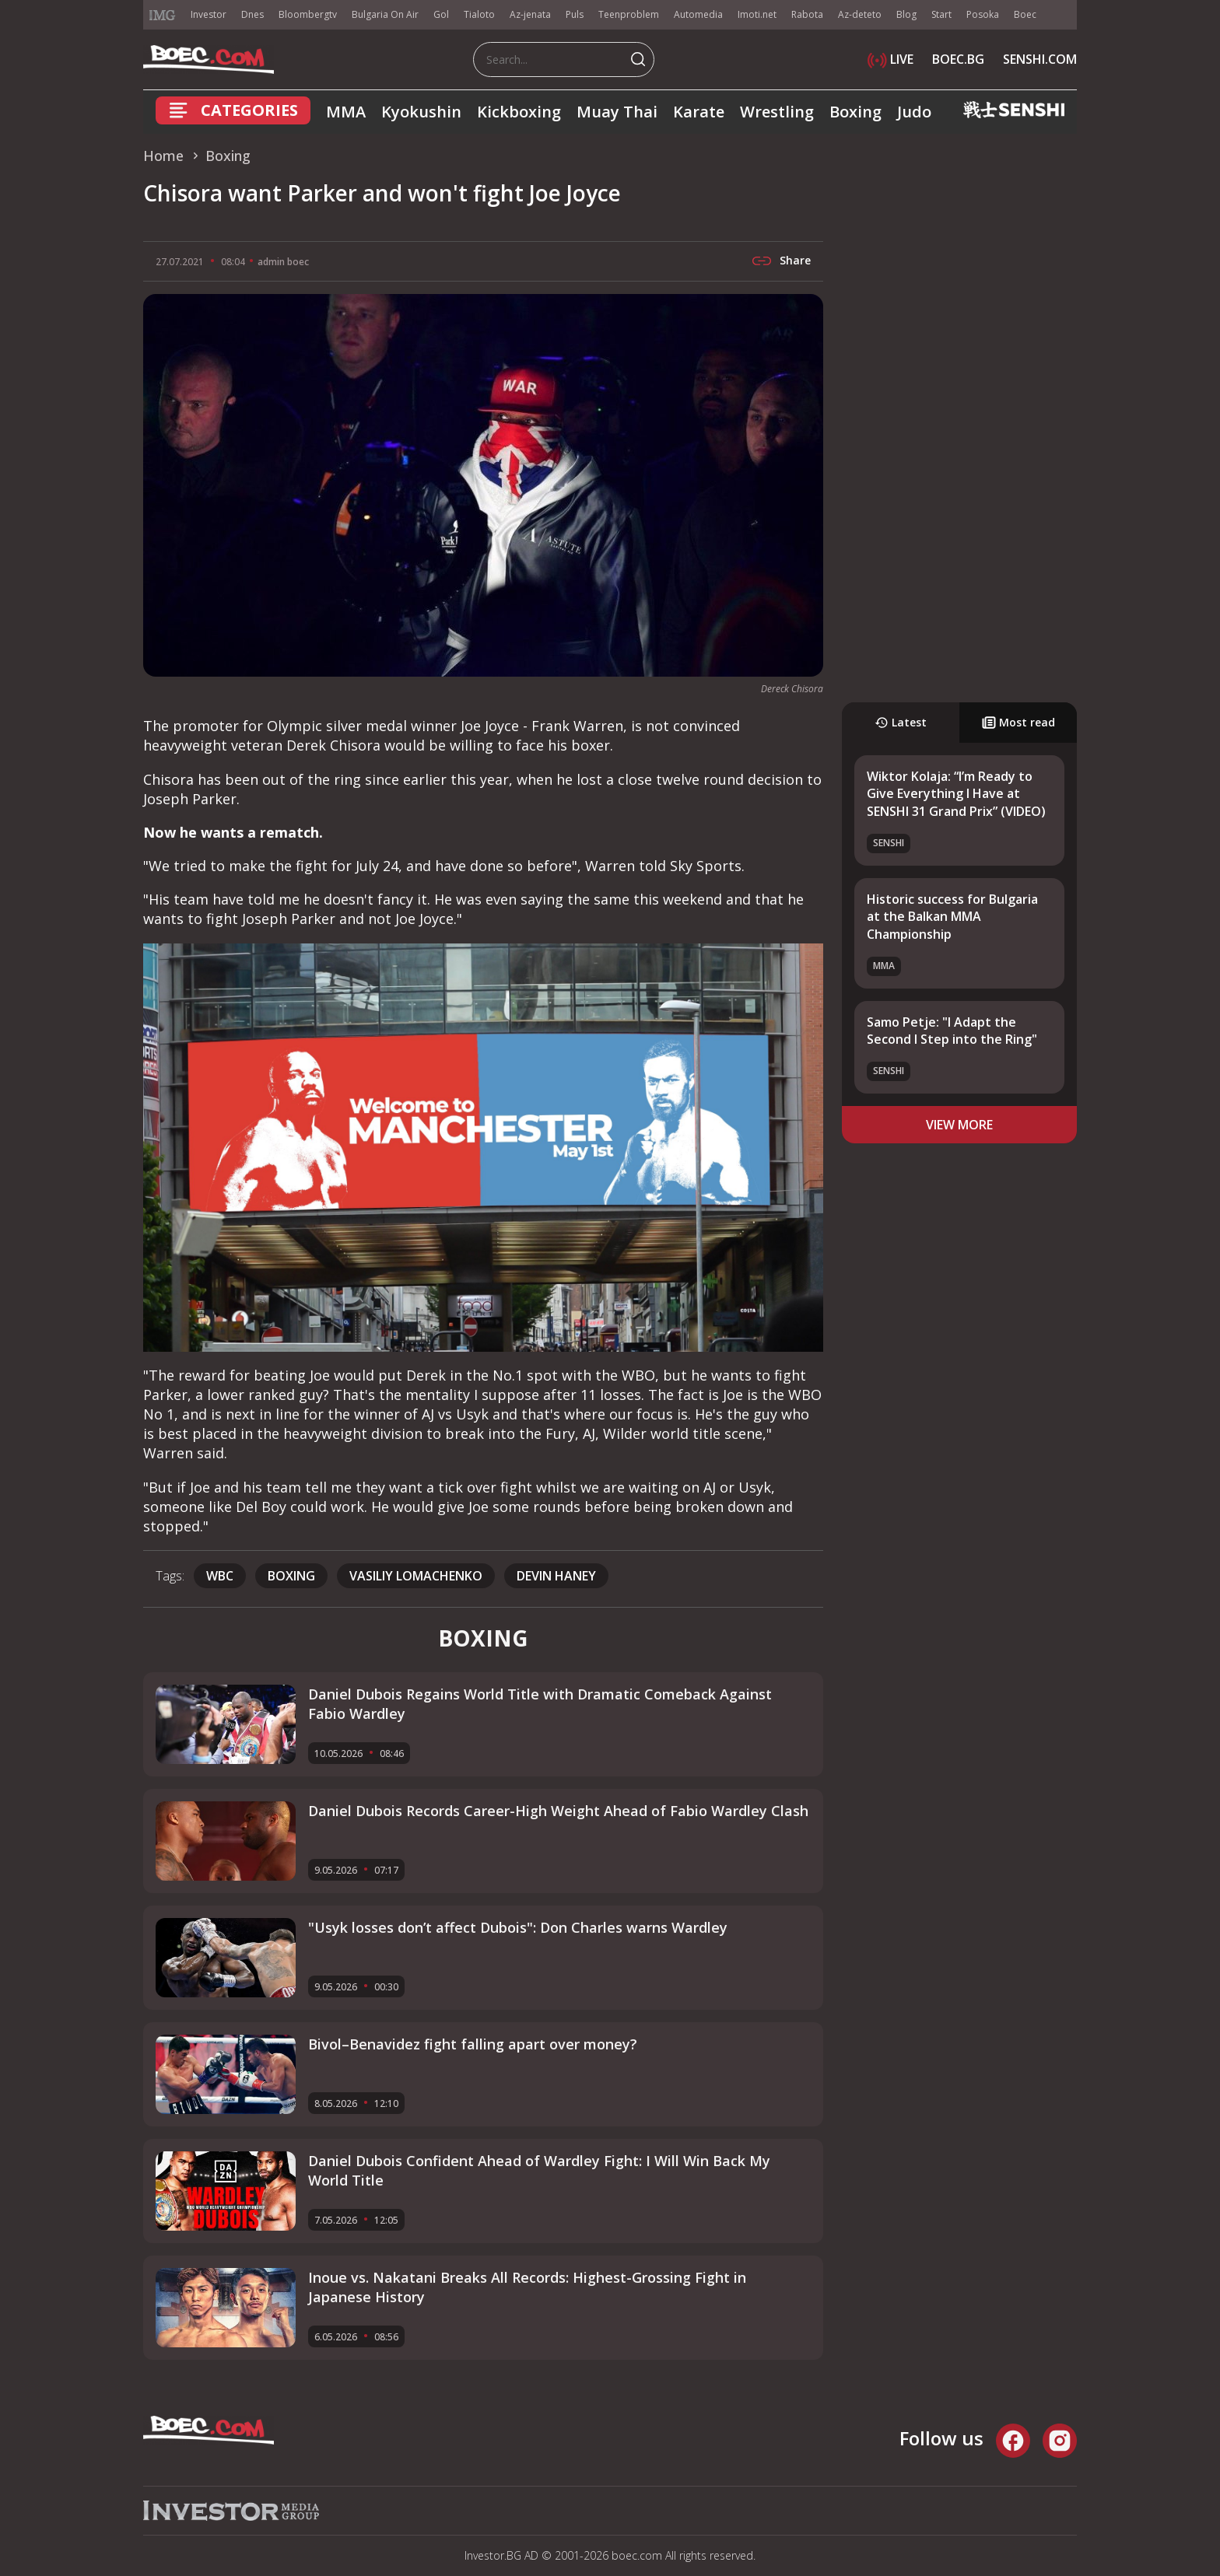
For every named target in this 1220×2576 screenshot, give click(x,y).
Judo (914, 111)
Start (941, 14)
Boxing (855, 111)
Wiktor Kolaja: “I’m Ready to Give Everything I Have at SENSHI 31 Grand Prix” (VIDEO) (956, 794)
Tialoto (479, 14)
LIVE (890, 59)
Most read (1018, 722)
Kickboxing (519, 111)
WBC (219, 1575)
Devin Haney (556, 1575)
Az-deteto (860, 14)
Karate (698, 111)
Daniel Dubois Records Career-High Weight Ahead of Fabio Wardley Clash (558, 1810)
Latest (901, 722)
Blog (906, 14)
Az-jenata (530, 14)
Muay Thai (617, 111)
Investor (208, 14)
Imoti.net (757, 14)
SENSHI (888, 842)
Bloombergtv (308, 14)
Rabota (807, 14)
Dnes (252, 14)
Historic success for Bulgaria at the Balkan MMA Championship (952, 917)
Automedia (698, 14)
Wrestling (777, 111)
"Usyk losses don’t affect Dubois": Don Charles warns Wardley (517, 1927)
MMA (346, 111)
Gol (441, 14)
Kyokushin (421, 111)
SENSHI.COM (1040, 59)
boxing (291, 1575)
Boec (1025, 14)
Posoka (982, 14)
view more (959, 1124)
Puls (575, 14)
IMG (162, 15)
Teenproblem (628, 14)
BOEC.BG (958, 59)
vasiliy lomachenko (415, 1575)
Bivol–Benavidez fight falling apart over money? (472, 2044)
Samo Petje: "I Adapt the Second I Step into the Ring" (952, 1030)
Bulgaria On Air (385, 14)
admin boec (283, 261)
